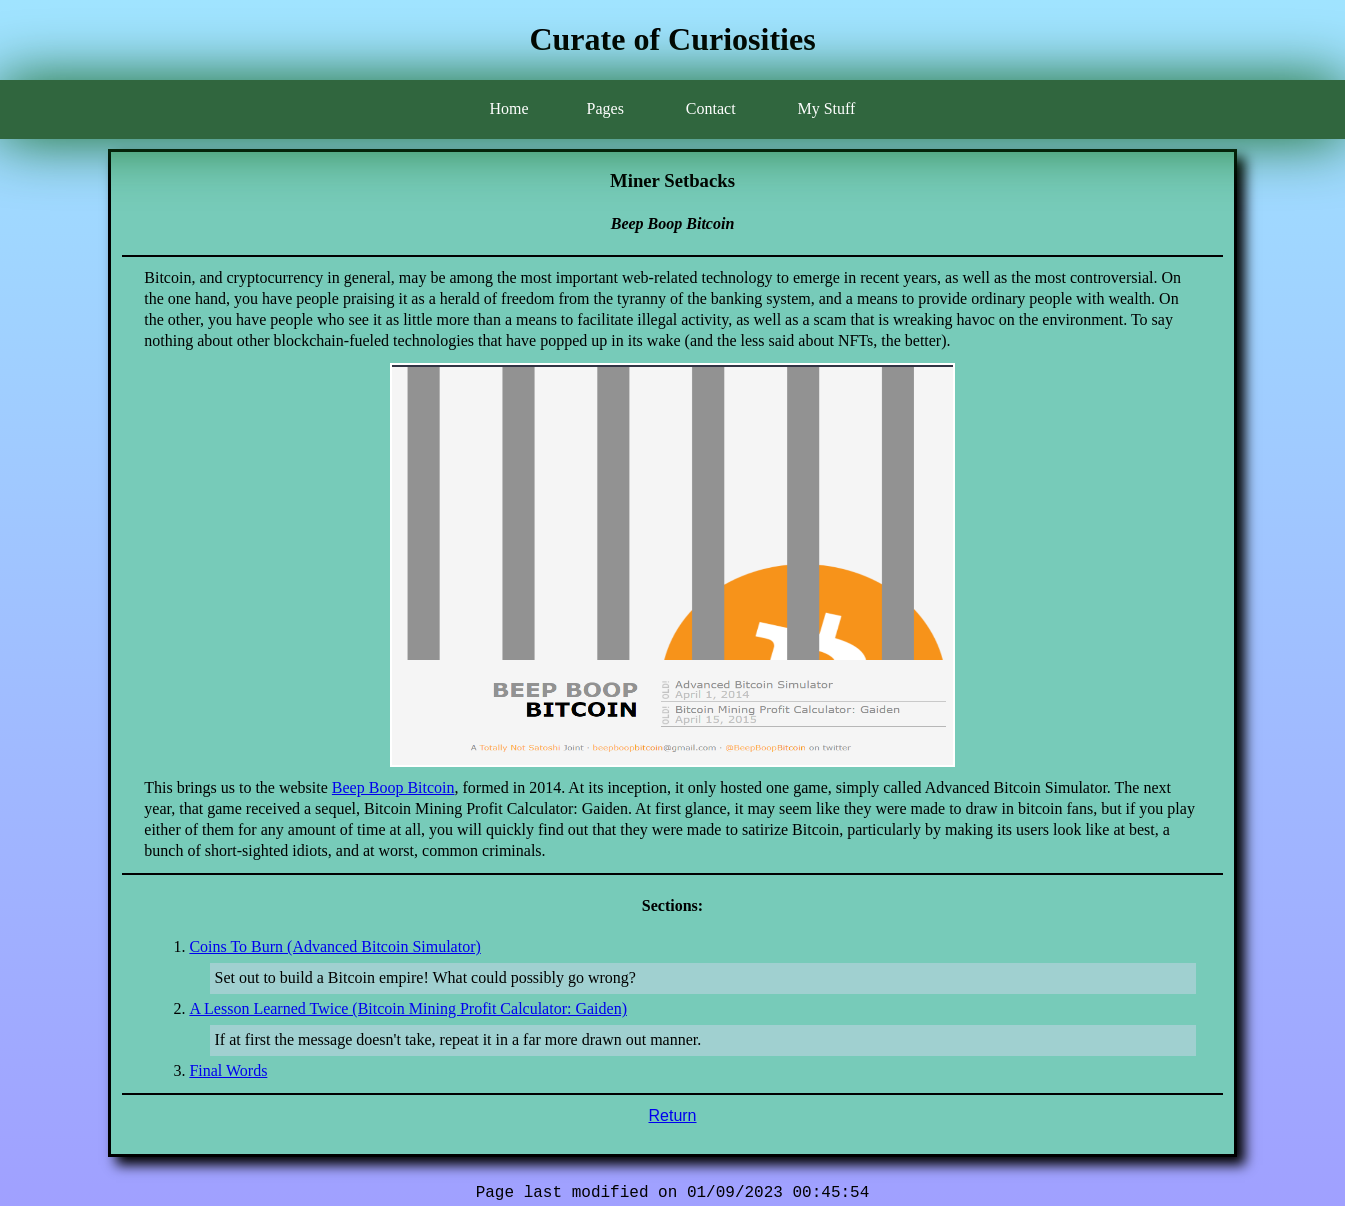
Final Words (228, 1070)
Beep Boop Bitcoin (393, 787)
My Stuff (826, 108)
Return (672, 1115)
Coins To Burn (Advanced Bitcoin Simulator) (334, 946)
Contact (711, 108)
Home (509, 108)
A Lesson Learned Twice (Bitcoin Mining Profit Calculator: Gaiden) (408, 1008)
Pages (605, 108)
